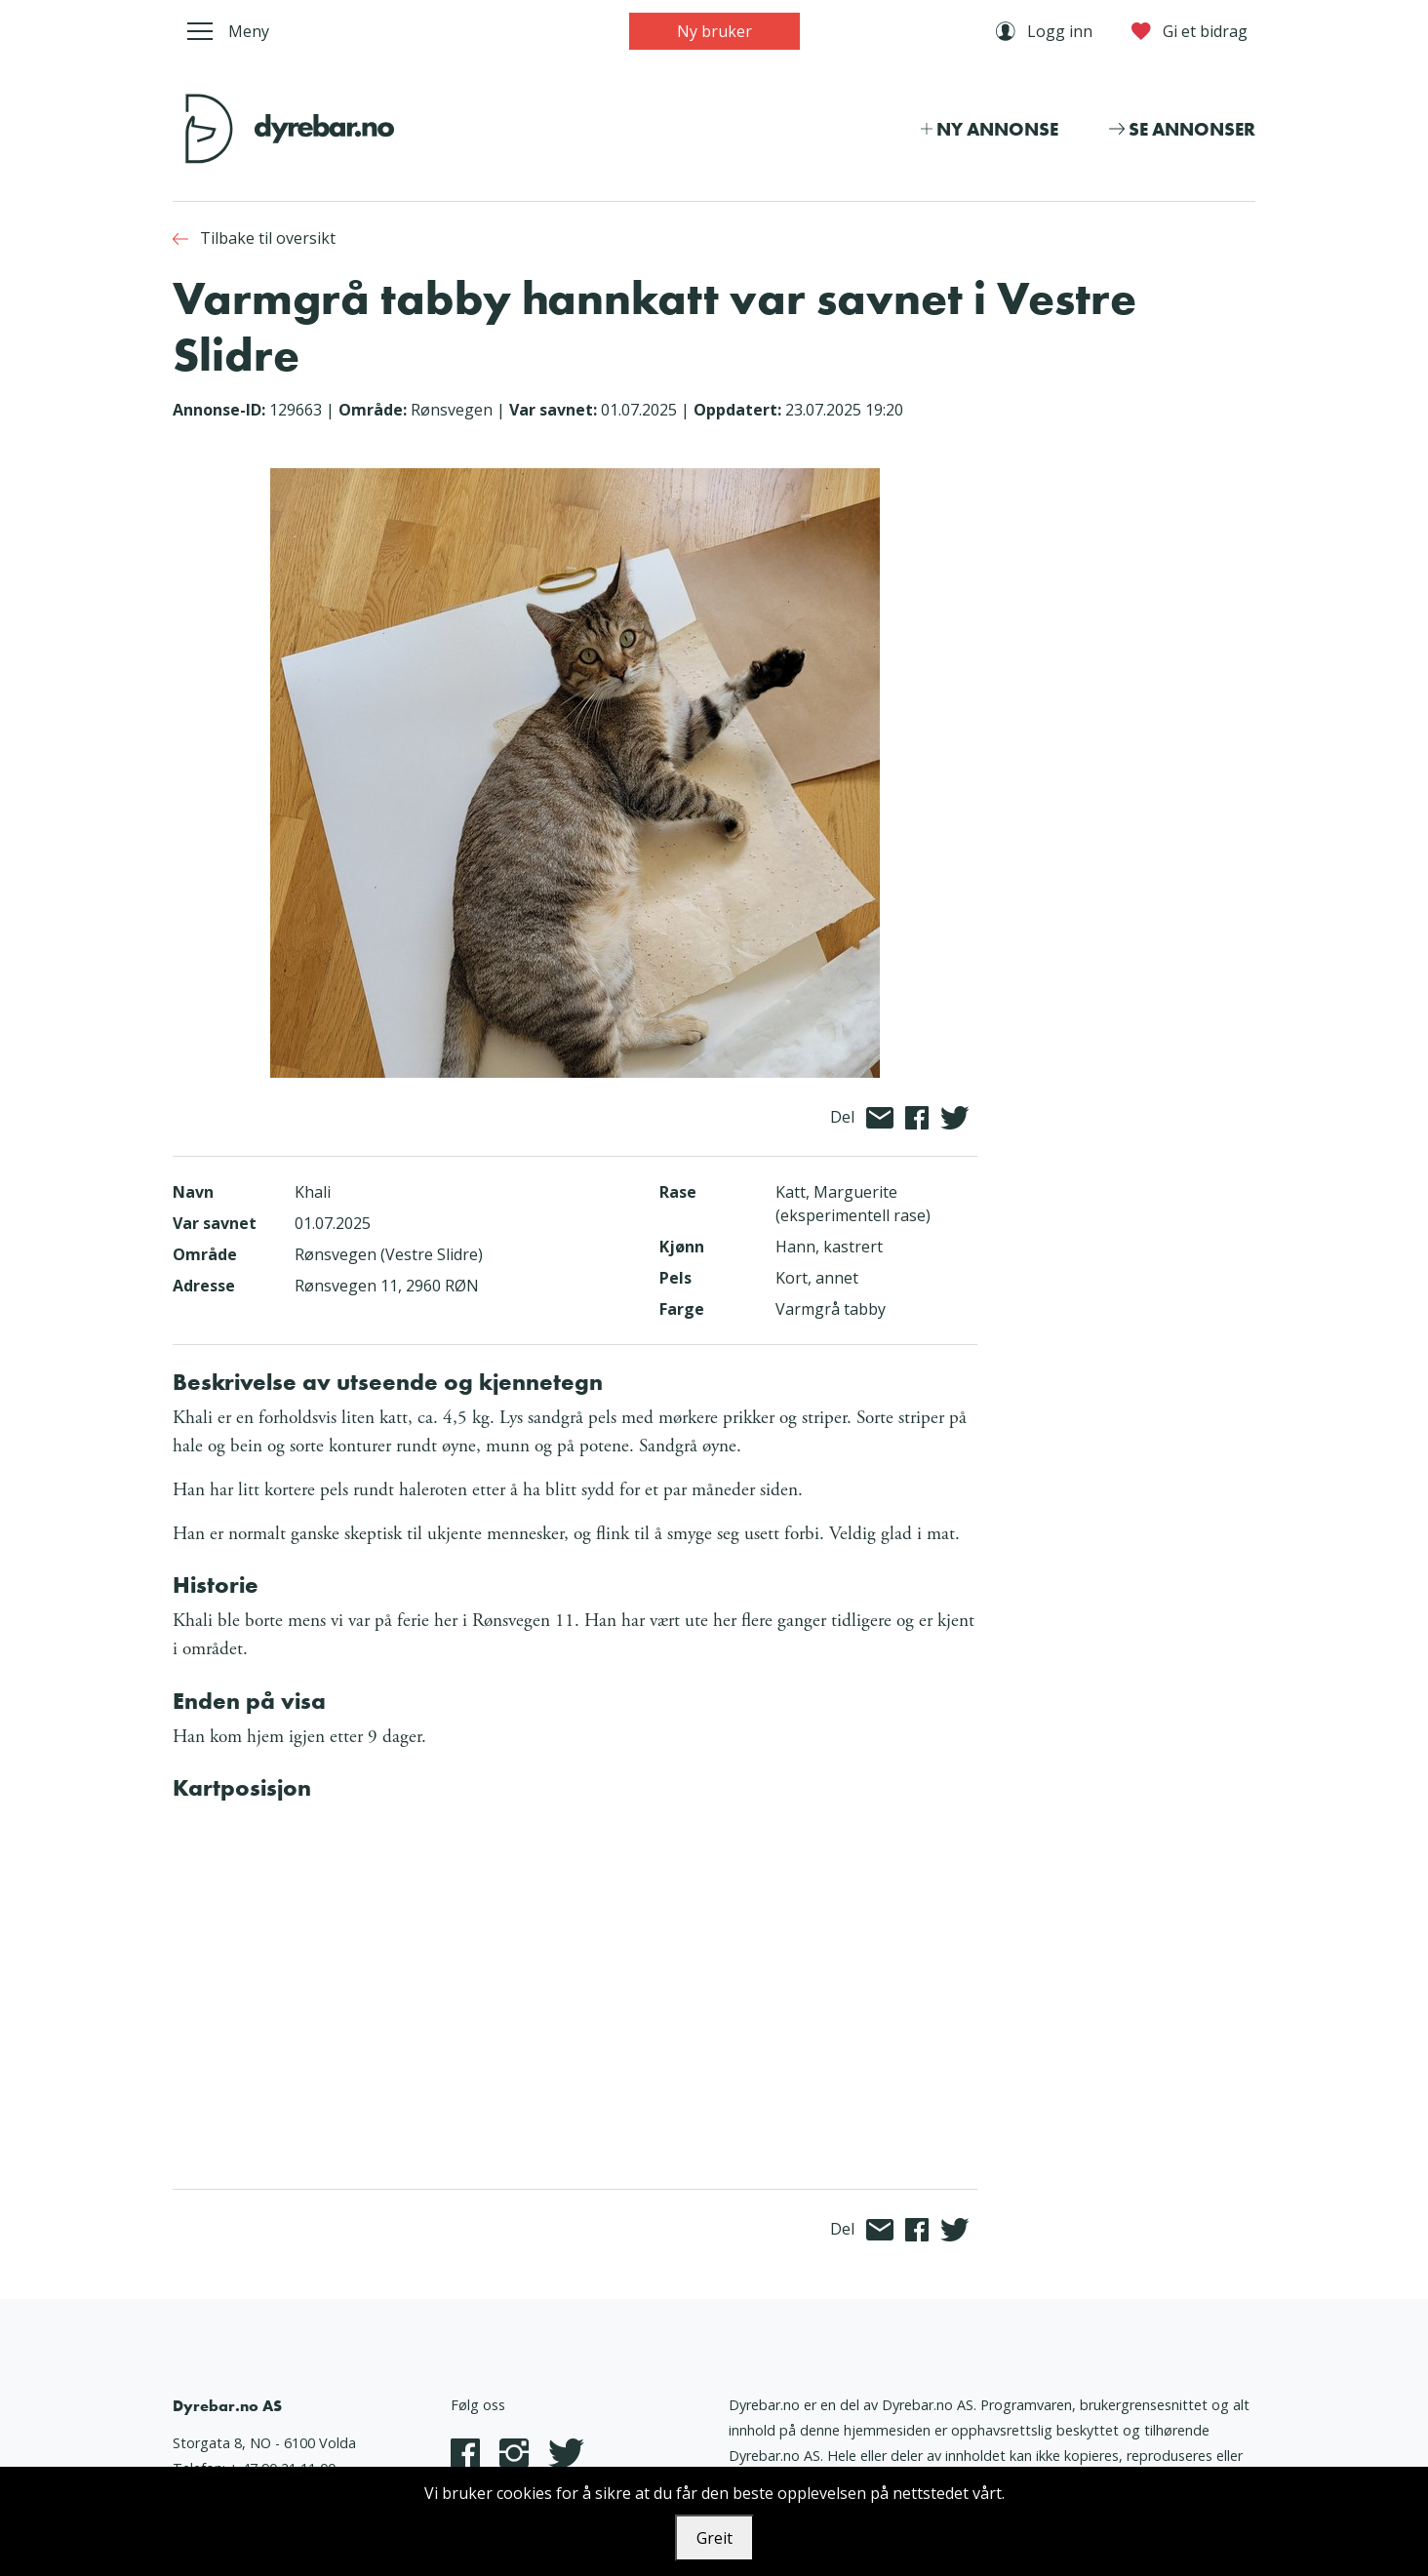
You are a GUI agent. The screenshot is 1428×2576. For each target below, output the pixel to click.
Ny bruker (714, 31)
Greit (714, 2538)
